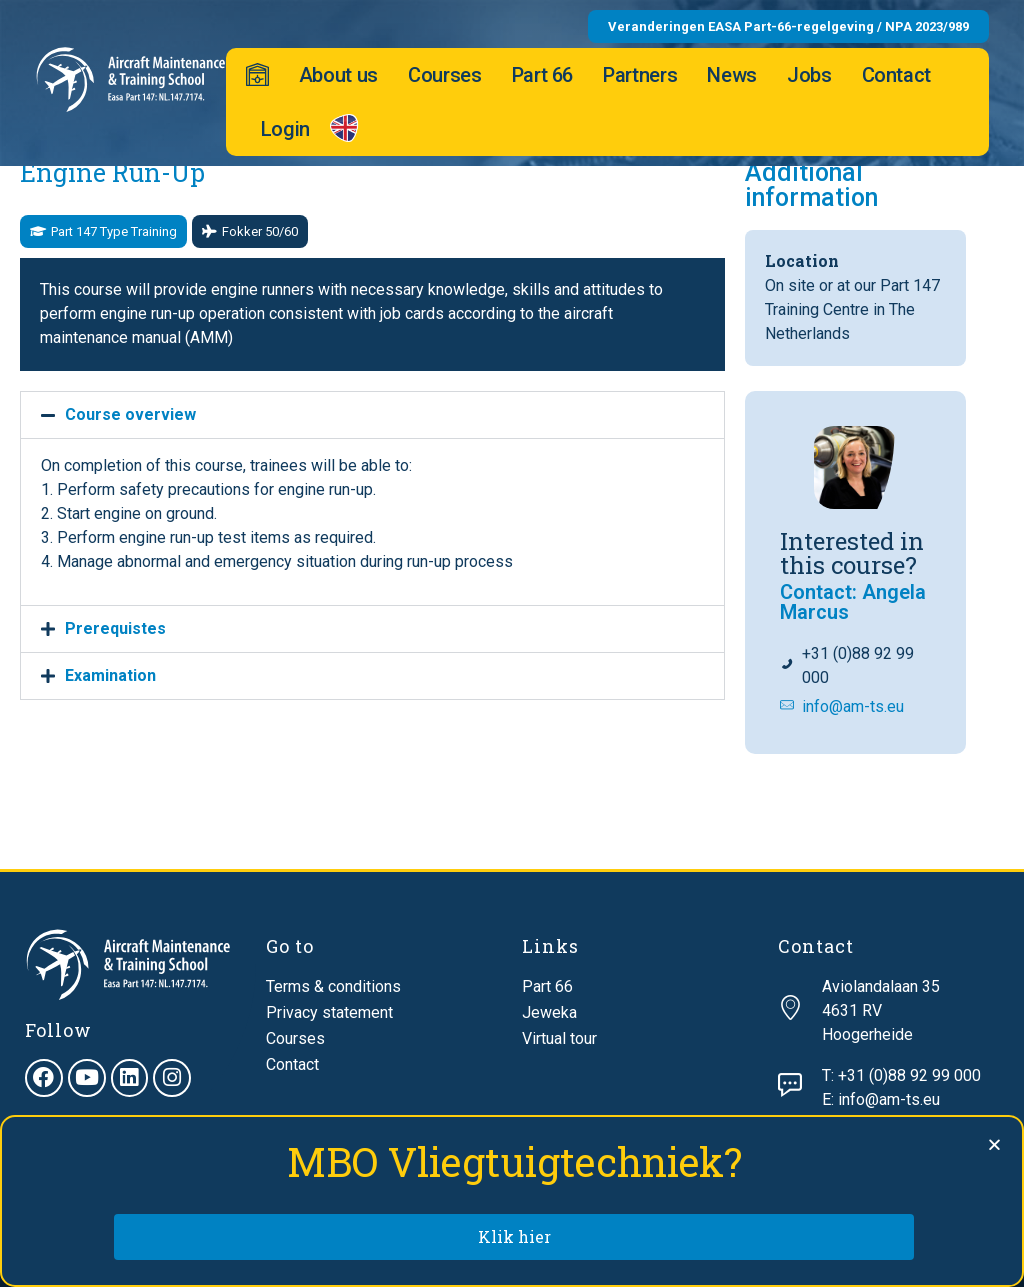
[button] (103, 231)
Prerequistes (115, 628)
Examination (110, 675)
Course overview (130, 414)
